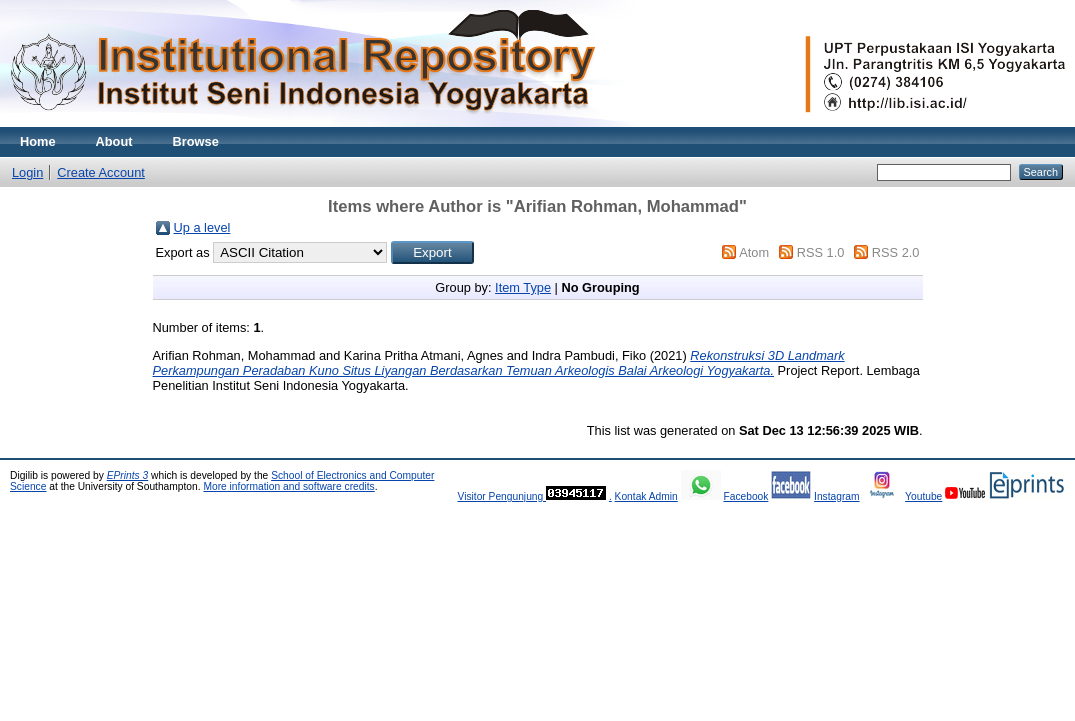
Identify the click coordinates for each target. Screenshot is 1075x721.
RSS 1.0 (821, 252)
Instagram (837, 496)
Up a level (202, 227)
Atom (754, 252)
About (114, 141)
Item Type (523, 287)
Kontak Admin (646, 496)
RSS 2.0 (896, 252)
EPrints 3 (128, 475)
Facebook (745, 496)
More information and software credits (288, 486)
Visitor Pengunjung (501, 496)
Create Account (101, 172)
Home (38, 141)
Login (27, 172)
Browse (196, 141)
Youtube (923, 496)
